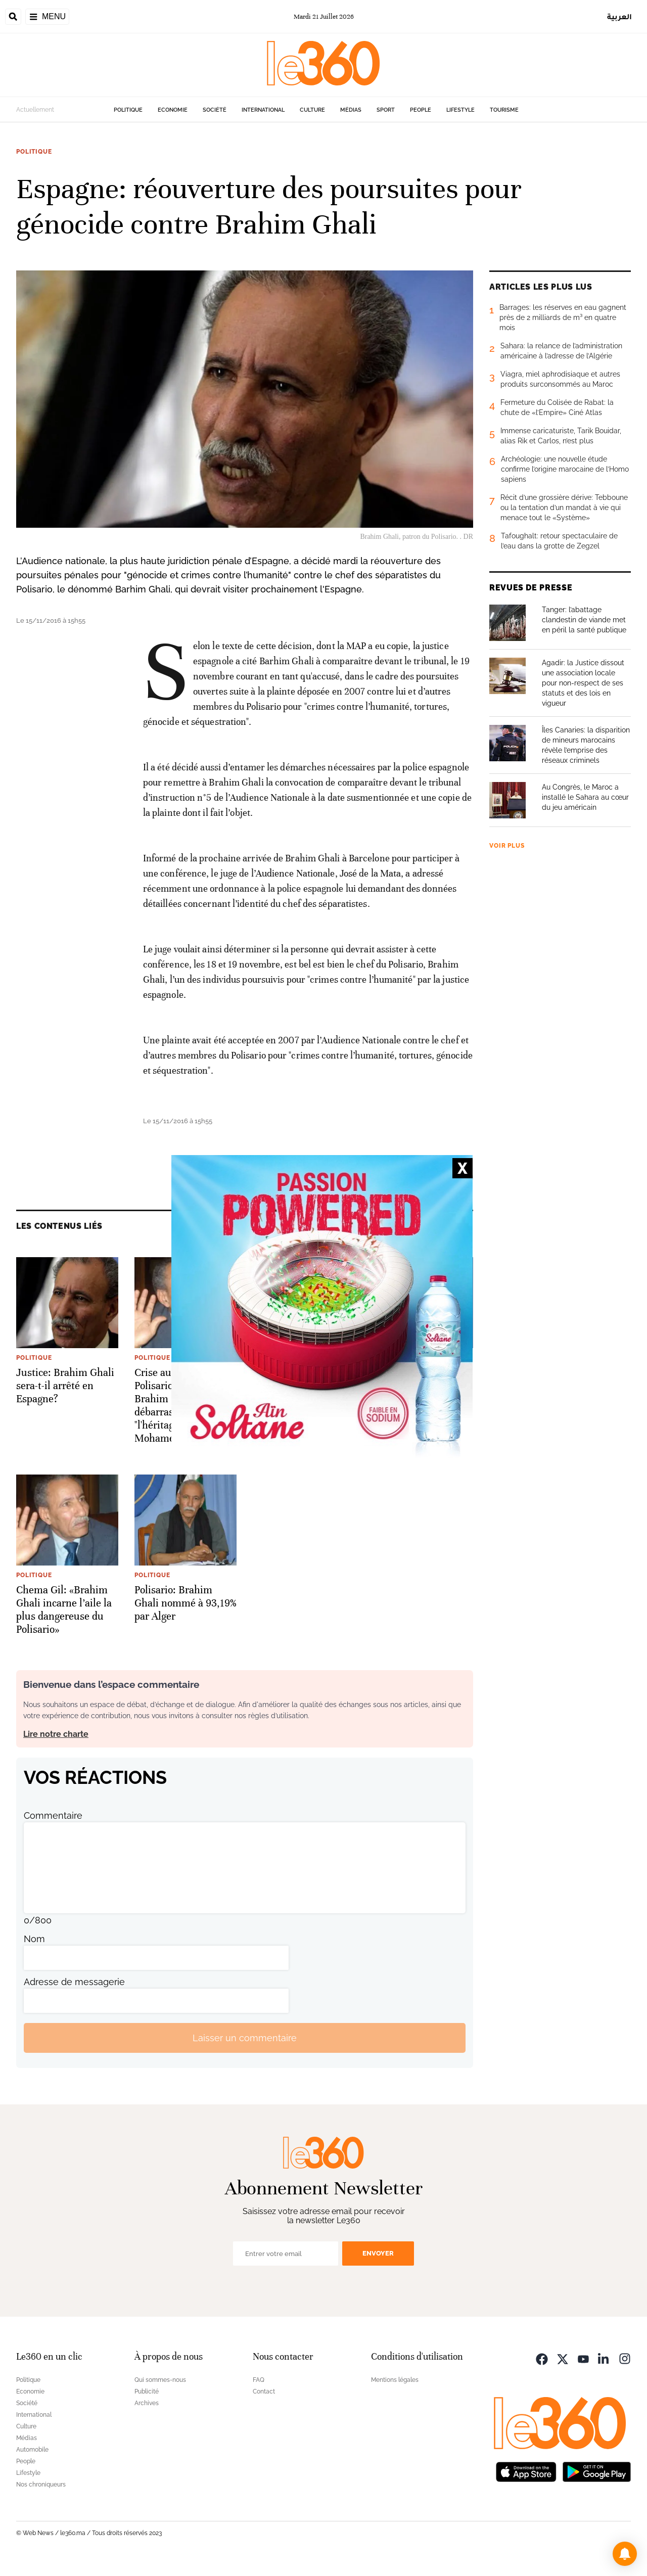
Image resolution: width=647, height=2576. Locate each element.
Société (214, 110)
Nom (34, 1939)
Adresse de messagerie (74, 1981)
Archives (146, 2403)
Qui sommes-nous (160, 2379)
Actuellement (35, 109)
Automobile (32, 2449)
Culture (312, 110)
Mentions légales (395, 2379)
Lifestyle (460, 110)
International (263, 110)
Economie (173, 110)
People (420, 110)
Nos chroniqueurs (41, 2484)
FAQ (258, 2379)
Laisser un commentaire (245, 2038)
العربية (619, 16)
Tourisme (504, 110)
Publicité (146, 2391)
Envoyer (378, 2253)
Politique (128, 110)
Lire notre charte (55, 1734)
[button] (625, 2554)
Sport (386, 110)
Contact (264, 2391)
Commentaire (53, 1815)
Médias (350, 110)
